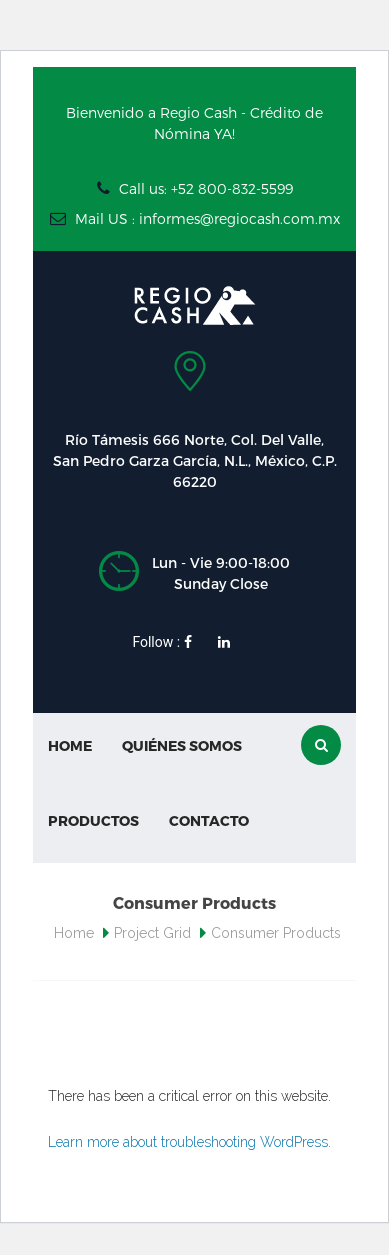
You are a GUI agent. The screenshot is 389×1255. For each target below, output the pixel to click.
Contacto (209, 820)
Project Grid (152, 933)
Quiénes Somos (182, 745)
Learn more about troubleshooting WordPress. (189, 1142)
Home (70, 745)
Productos (93, 820)
